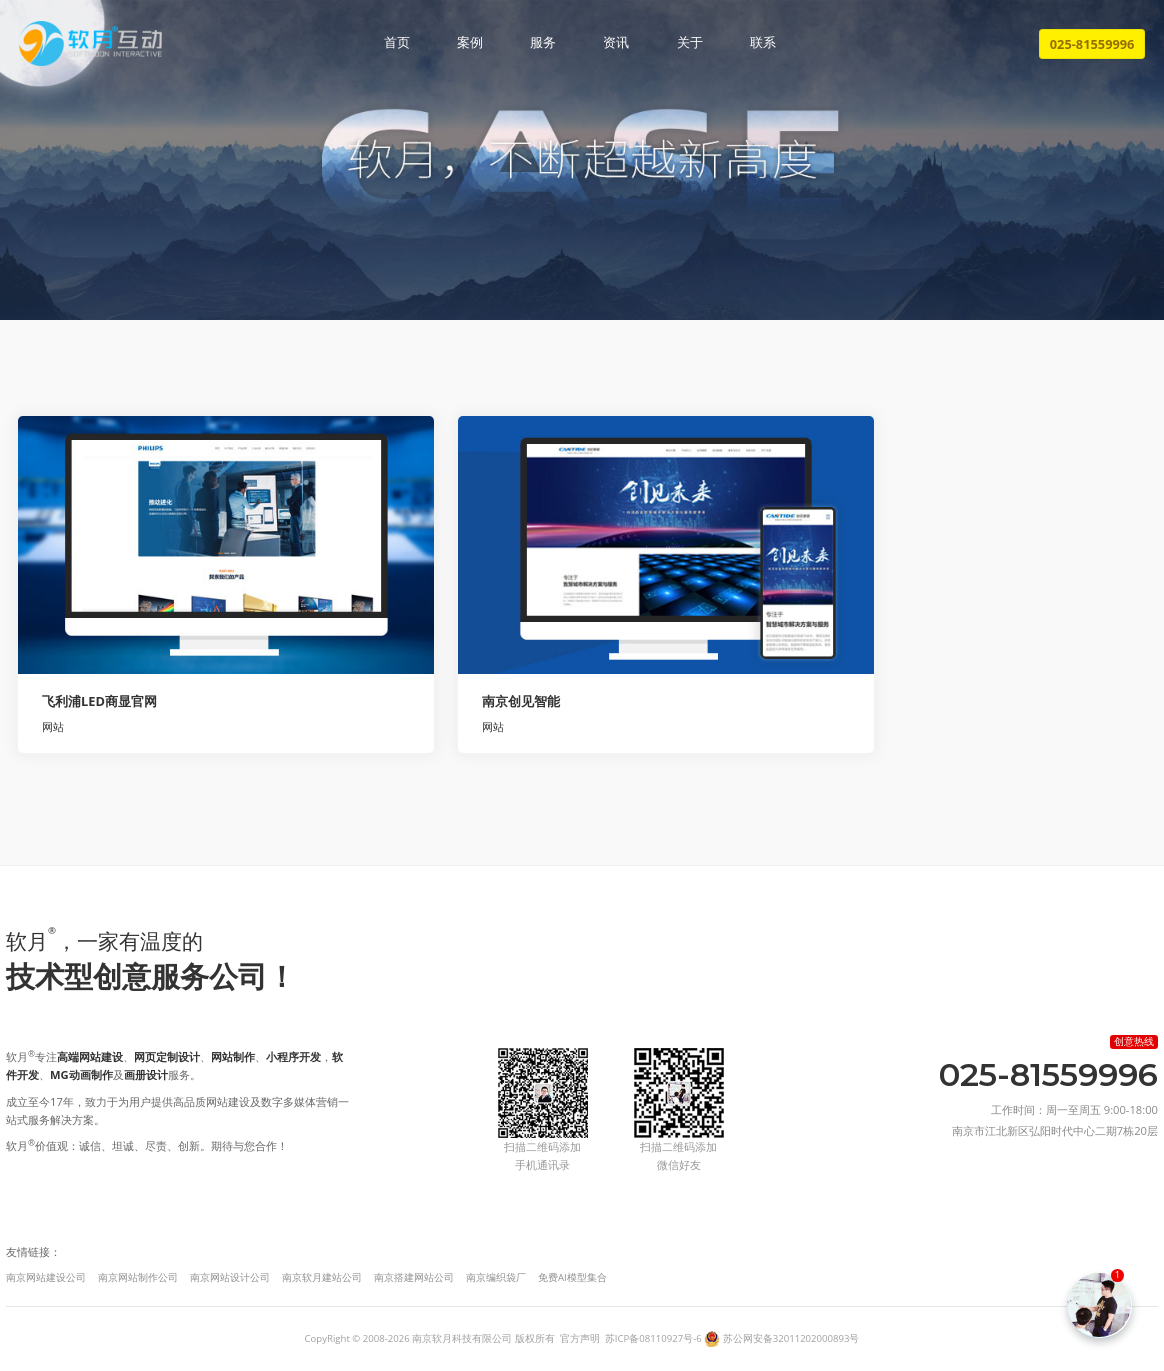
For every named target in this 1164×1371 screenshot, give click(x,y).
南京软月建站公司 (322, 1277)
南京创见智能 (521, 701)
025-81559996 (1092, 44)
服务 (543, 43)
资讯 (616, 43)
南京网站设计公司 (230, 1277)
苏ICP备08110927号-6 (653, 1338)
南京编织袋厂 (496, 1277)
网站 (53, 726)
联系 (763, 43)
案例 (470, 43)
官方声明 (580, 1338)
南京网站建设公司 (46, 1277)
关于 (690, 43)
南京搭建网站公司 (414, 1277)
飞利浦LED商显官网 (99, 701)
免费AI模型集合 (572, 1277)
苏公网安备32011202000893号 (791, 1338)
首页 (397, 43)
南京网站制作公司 (138, 1277)
